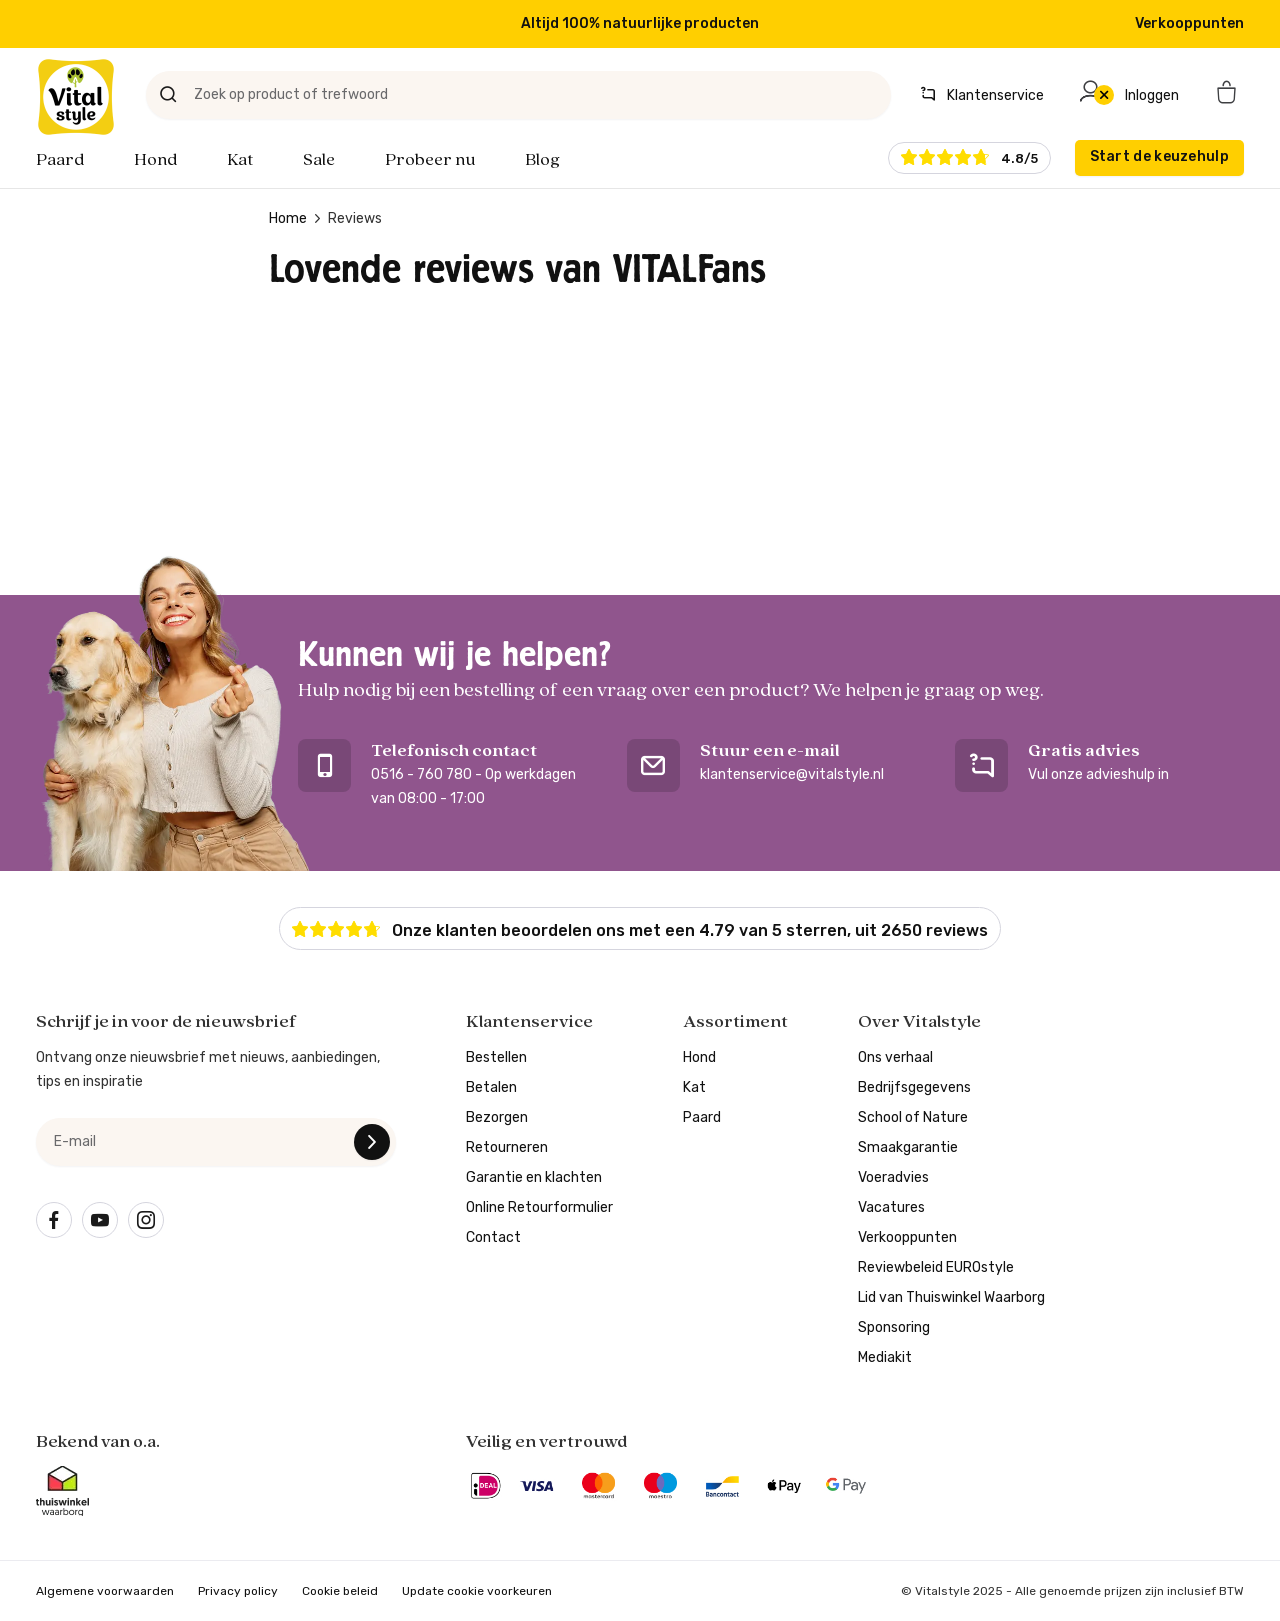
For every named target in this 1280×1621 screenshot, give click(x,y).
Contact (493, 1237)
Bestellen (496, 1057)
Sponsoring (894, 1327)
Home (288, 218)
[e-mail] (216, 1142)
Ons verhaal (895, 1057)
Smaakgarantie (908, 1147)
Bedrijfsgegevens (914, 1087)
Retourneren (507, 1147)
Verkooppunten (1189, 23)
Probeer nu (430, 160)
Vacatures (891, 1207)
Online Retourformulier (539, 1207)
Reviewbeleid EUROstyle (936, 1267)
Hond (155, 160)
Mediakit (885, 1357)
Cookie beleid (340, 1591)
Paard (60, 160)
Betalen (491, 1087)
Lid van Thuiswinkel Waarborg (951, 1297)
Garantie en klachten (534, 1177)
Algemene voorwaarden (105, 1591)
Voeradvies (893, 1177)
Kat (240, 160)
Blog (542, 160)
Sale (319, 160)
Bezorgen (497, 1117)
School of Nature (913, 1117)
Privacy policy (238, 1591)
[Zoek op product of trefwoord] (518, 95)
